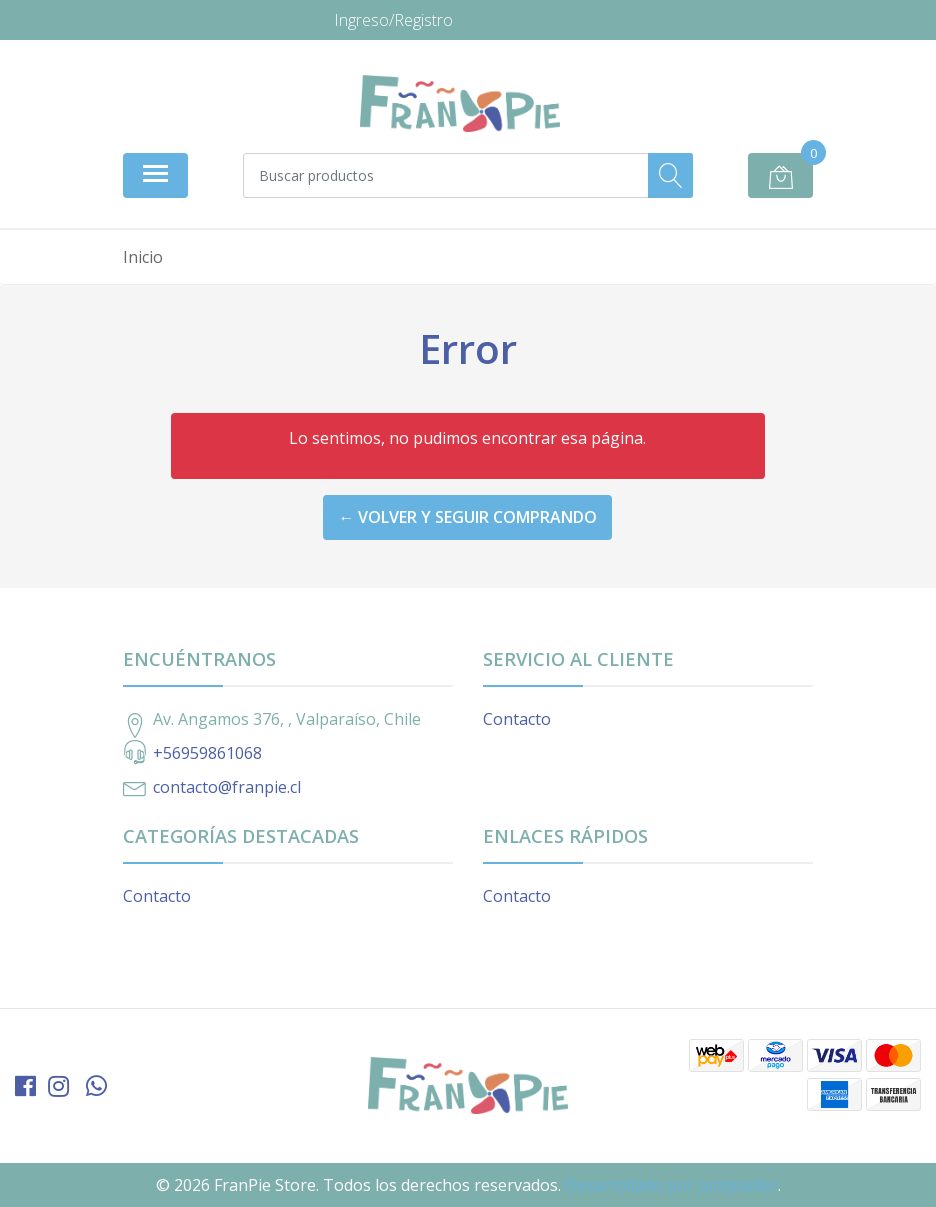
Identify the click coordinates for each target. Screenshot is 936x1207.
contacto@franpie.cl (227, 787)
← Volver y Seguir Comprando (467, 517)
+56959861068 (207, 753)
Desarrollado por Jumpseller (671, 1185)
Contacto (517, 719)
